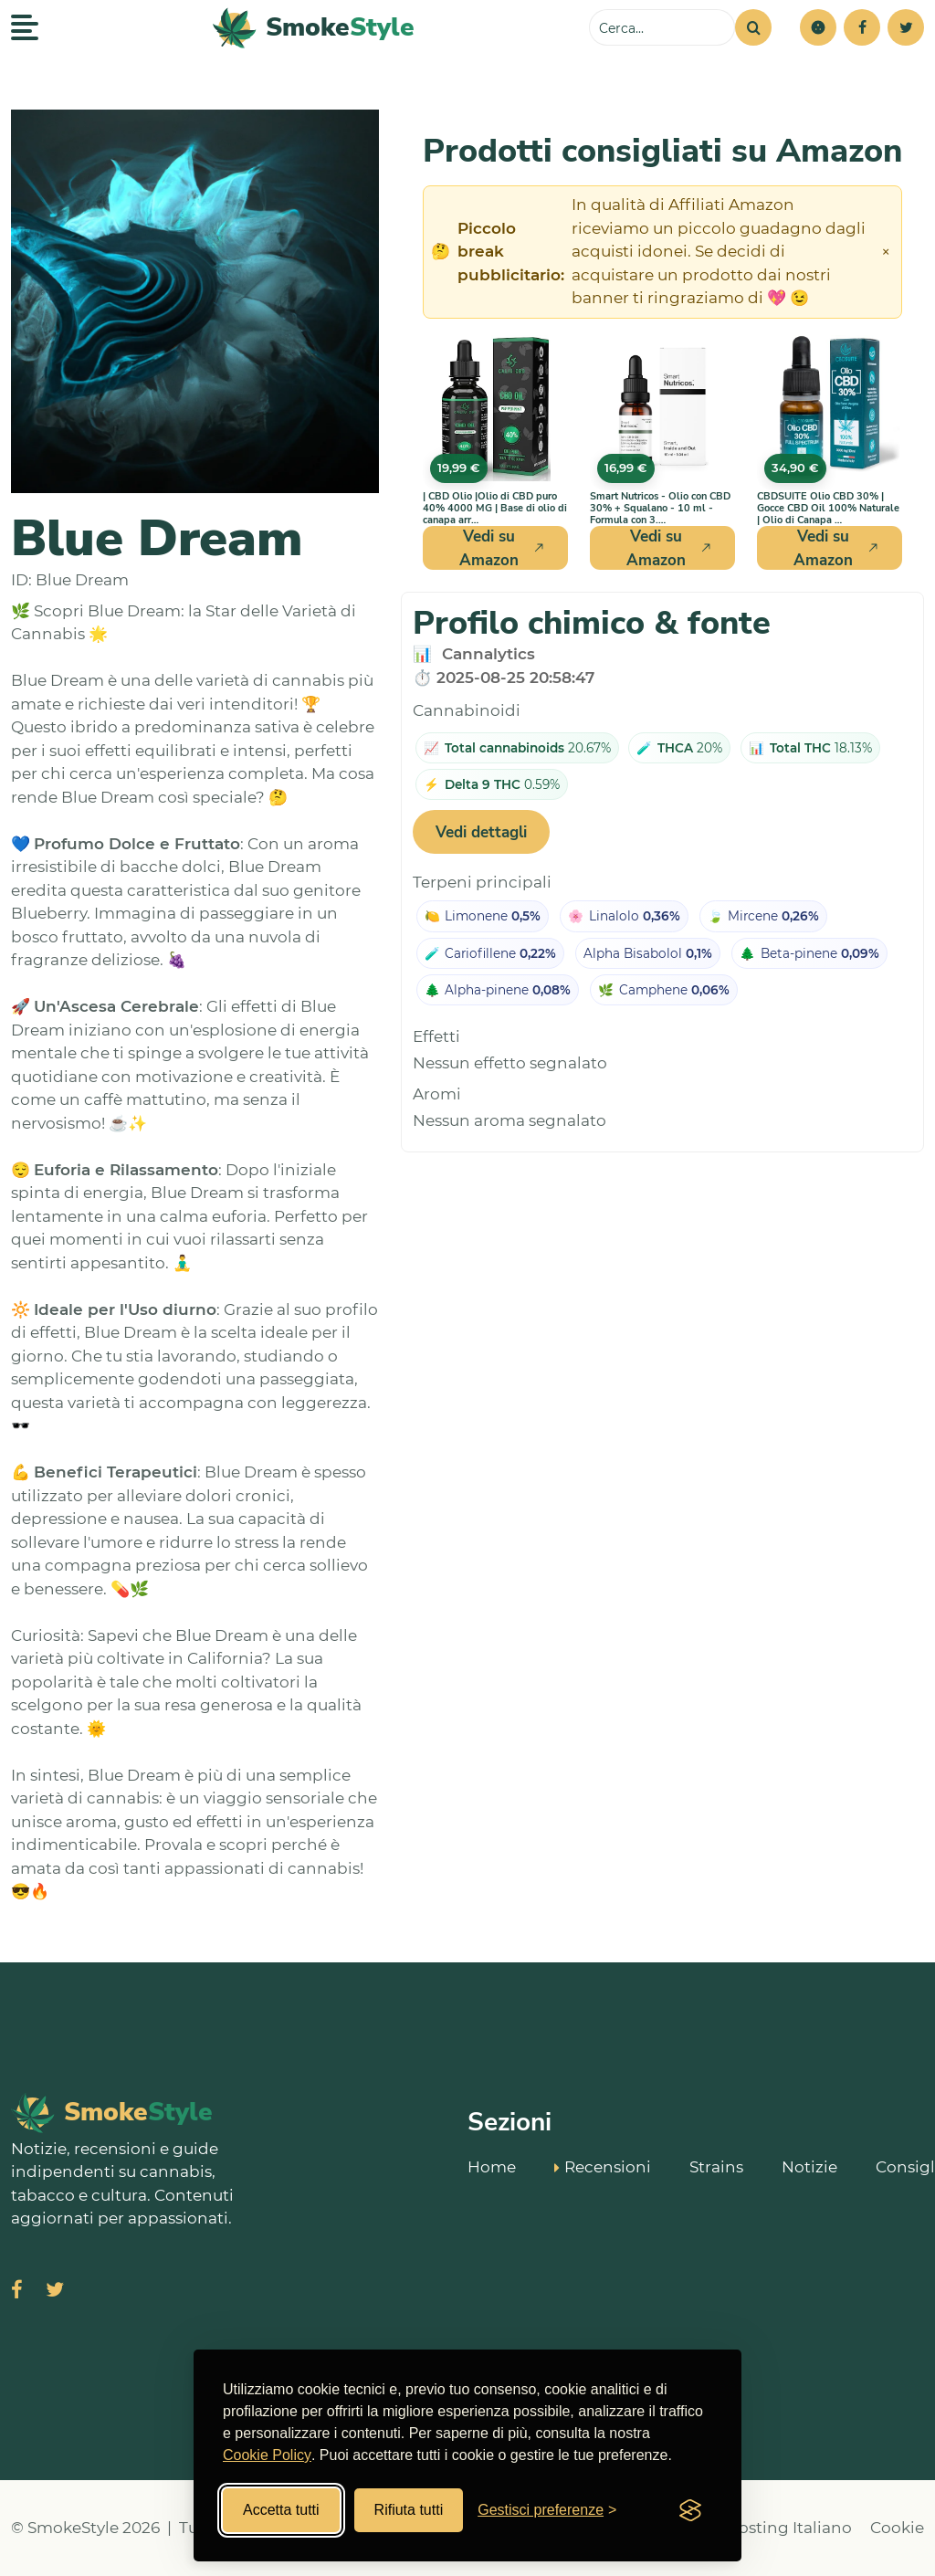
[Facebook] (862, 27)
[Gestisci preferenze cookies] (547, 2510)
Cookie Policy (267, 2455)
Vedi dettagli (481, 832)
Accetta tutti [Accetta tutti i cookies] (281, 2510)
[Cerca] (753, 27)
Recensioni (602, 2165)
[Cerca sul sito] (662, 27)
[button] (818, 27)
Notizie (809, 2166)
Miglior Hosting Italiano (759, 2527)
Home (492, 2166)
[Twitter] (906, 27)
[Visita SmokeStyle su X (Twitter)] (55, 2291)
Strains (716, 2166)
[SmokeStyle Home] (314, 27)
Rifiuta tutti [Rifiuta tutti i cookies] (409, 2510)
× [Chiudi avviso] (885, 252)
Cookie (897, 2527)
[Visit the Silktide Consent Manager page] (690, 2510)
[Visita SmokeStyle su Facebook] (17, 2291)
